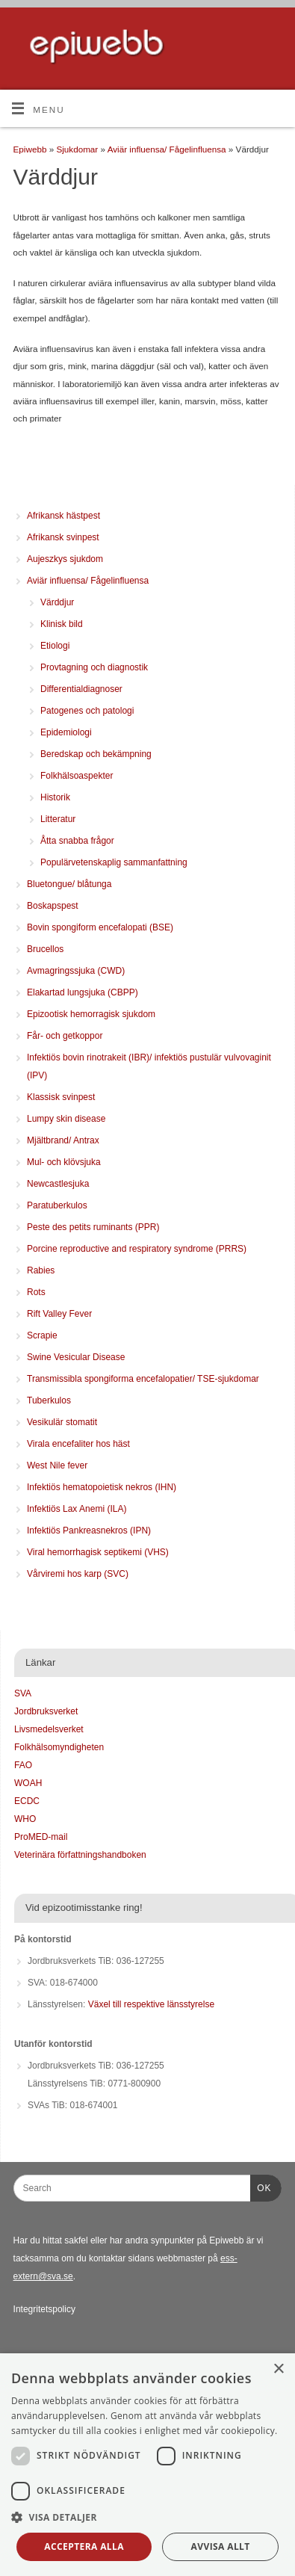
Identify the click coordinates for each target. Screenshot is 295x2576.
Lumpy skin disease (66, 1119)
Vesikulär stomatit (62, 1422)
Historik (55, 797)
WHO (25, 1819)
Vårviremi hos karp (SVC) (77, 1574)
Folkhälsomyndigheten (59, 1747)
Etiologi (54, 645)
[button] (147, 2518)
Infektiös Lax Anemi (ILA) (76, 1509)
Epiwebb (30, 149)
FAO (23, 1765)
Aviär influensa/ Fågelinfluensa (168, 149)
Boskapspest (52, 906)
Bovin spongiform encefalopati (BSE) (100, 927)
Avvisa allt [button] (220, 2546)
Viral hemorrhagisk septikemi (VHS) (98, 1552)
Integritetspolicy (44, 2309)
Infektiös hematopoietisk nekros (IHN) (101, 1487)
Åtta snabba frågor (77, 840)
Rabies (41, 1270)
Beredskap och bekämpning (96, 754)
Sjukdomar (78, 149)
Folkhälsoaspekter (76, 775)
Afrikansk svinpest (63, 537)
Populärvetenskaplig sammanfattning (113, 862)
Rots (36, 1292)
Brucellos (45, 949)
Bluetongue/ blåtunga (69, 884)
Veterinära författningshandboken (80, 1855)
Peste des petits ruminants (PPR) (93, 1227)
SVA (22, 1693)
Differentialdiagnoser (81, 689)
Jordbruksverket (46, 1711)
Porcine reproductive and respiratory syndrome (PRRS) (136, 1249)
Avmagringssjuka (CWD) (76, 971)
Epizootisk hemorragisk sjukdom (91, 1014)
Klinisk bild (61, 624)
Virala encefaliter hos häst (78, 1444)
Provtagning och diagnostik (94, 667)
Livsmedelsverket (49, 1729)
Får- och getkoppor (64, 1036)
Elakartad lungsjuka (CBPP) (82, 992)
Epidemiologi (66, 732)
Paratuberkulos (57, 1205)
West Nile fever (57, 1465)
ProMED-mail (40, 1837)
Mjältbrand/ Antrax (63, 1140)
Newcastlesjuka (58, 1184)
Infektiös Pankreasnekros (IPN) (89, 1530)
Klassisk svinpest (61, 1097)
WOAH (28, 1783)
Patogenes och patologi (87, 710)
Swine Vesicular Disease (76, 1357)
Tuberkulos (49, 1400)
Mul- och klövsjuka (64, 1162)
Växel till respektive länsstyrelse (151, 2004)
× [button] (278, 2369)
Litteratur (57, 819)
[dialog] (147, 2464)
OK (260, 2185)
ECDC (27, 1801)
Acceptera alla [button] (84, 2546)
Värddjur (57, 602)
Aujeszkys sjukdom (65, 559)
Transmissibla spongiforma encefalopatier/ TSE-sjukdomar (143, 1379)
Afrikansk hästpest (63, 515)
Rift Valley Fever (59, 1314)
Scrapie (42, 1335)
